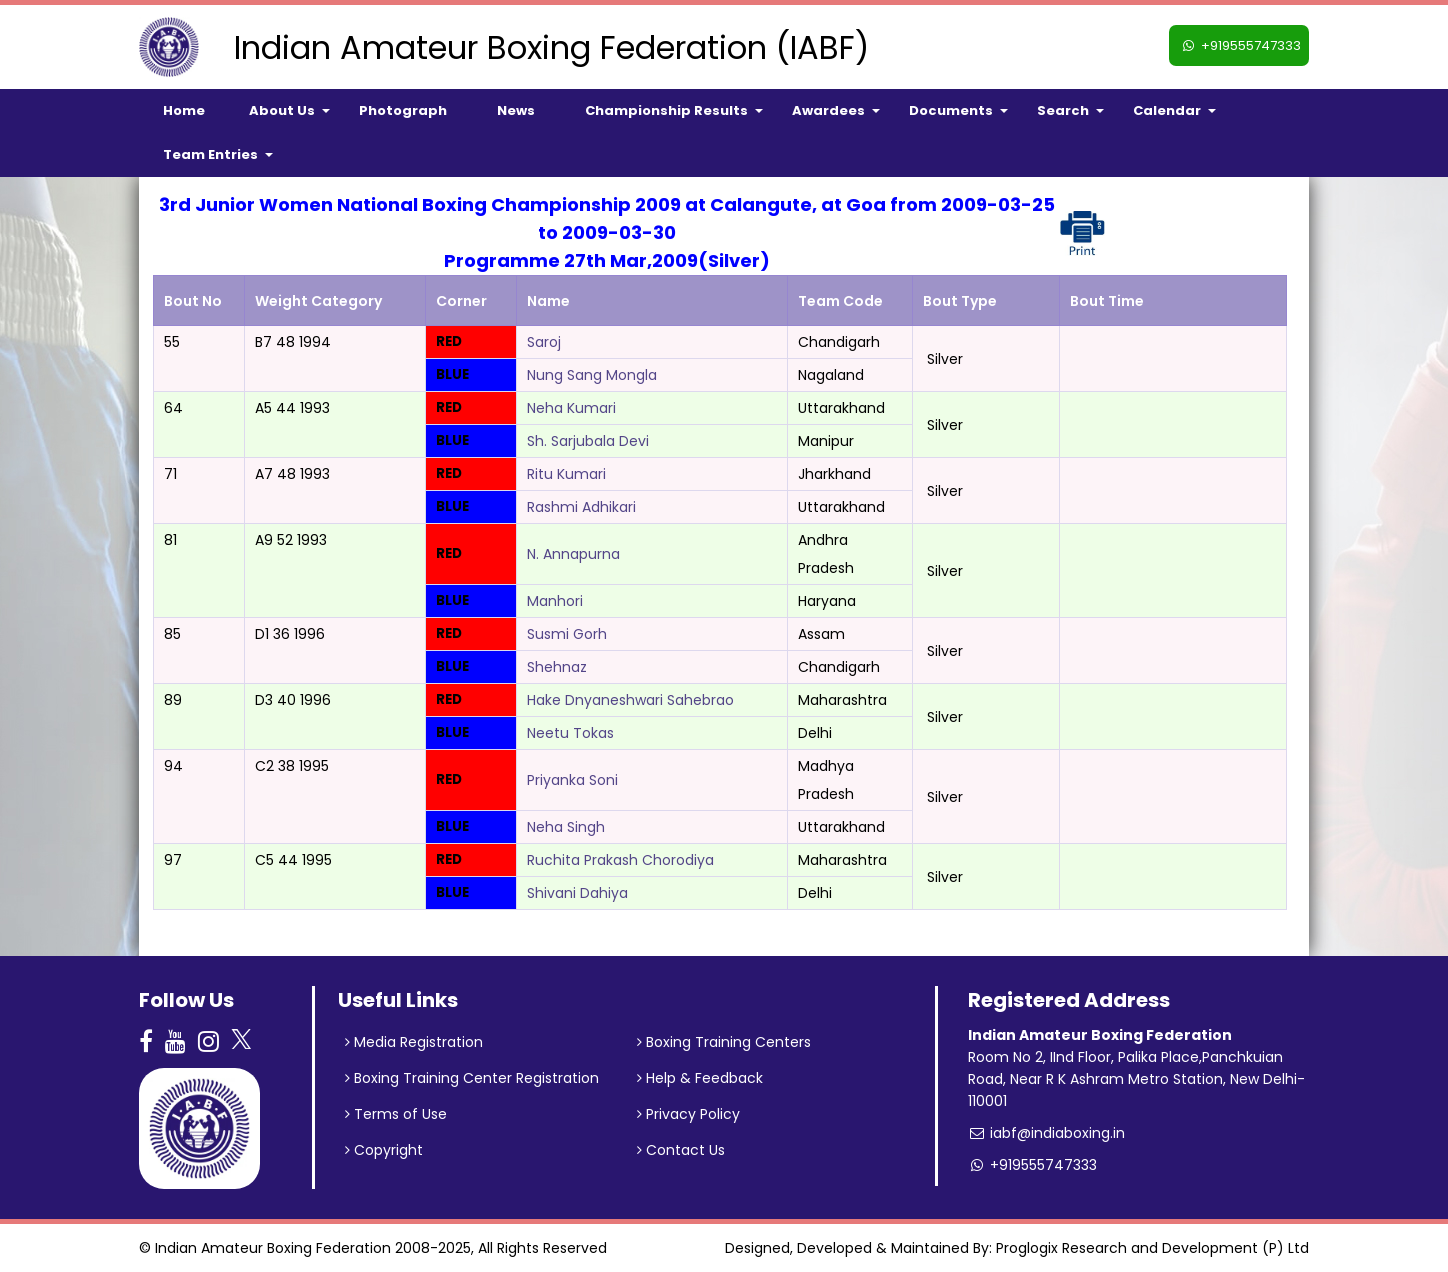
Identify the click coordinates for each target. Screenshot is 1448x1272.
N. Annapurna (573, 554)
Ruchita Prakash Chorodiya (620, 860)
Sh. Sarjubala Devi (588, 441)
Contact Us (681, 1150)
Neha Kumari (571, 408)
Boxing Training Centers (724, 1042)
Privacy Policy (688, 1114)
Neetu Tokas (570, 733)
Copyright (384, 1150)
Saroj (544, 342)
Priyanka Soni (572, 780)
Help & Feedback (700, 1078)
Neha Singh (566, 827)
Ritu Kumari (566, 474)
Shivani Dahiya (577, 893)
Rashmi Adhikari (581, 507)
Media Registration (414, 1042)
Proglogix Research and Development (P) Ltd (1152, 1248)
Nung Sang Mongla (592, 375)
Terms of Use (396, 1114)
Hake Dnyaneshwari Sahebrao (630, 700)
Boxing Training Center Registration (472, 1078)
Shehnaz (557, 667)
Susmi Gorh (567, 634)
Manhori (555, 601)
